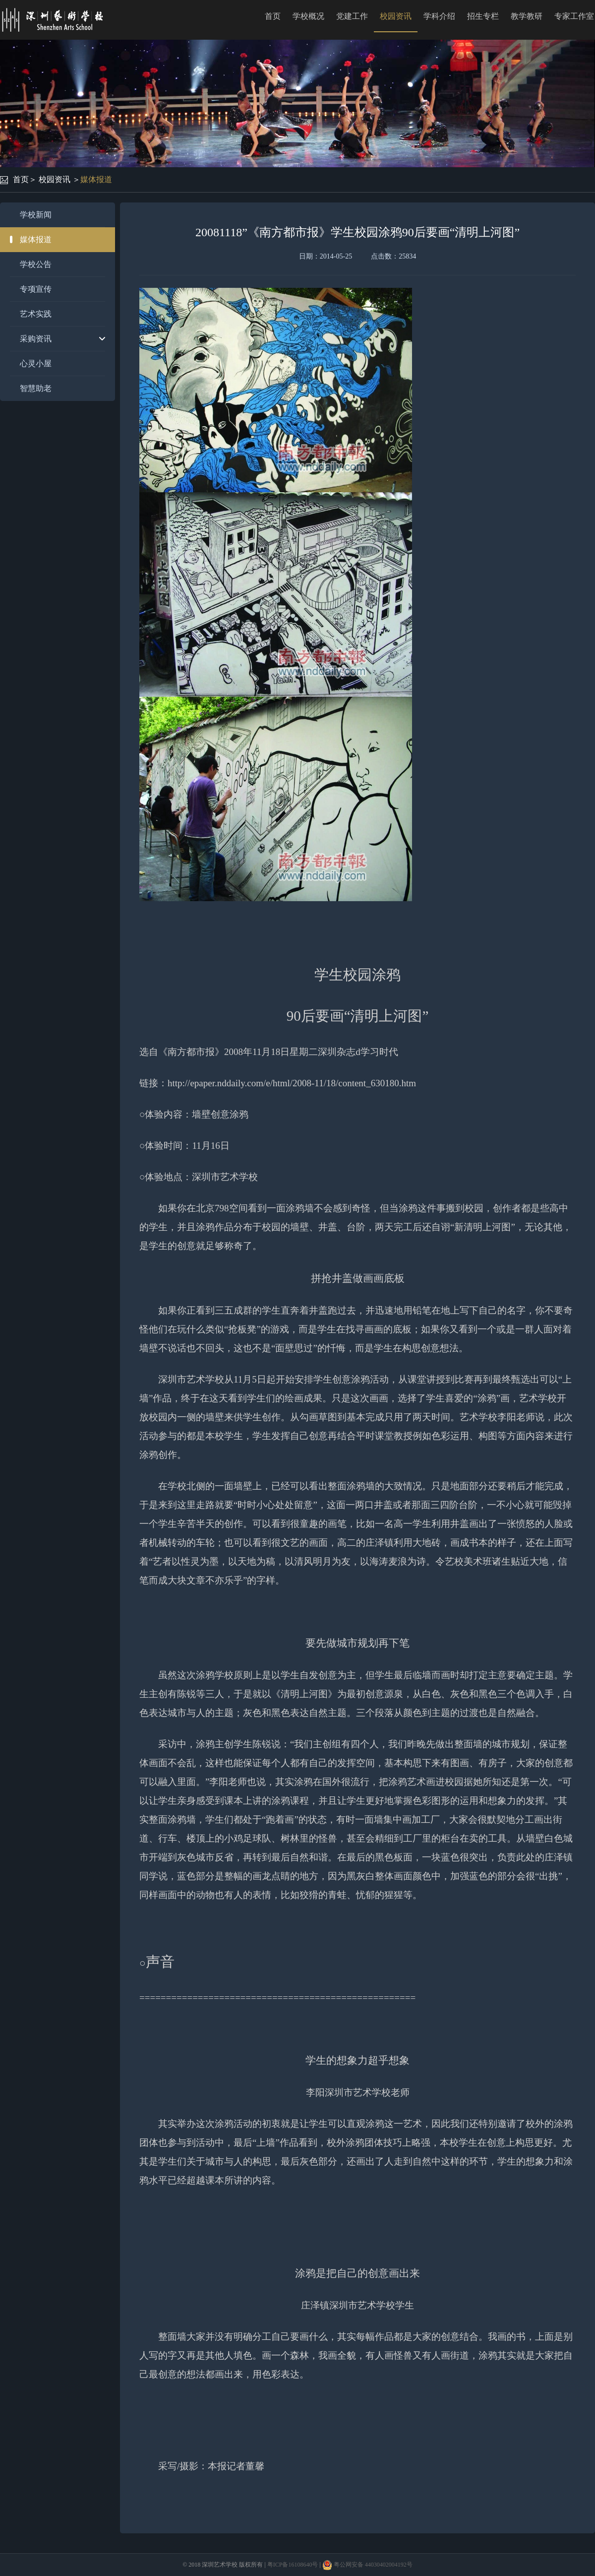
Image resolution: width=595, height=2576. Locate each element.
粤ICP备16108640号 (292, 2564)
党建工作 (352, 16)
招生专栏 (483, 16)
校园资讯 (396, 16)
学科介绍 (439, 16)
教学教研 (526, 16)
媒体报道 (96, 179)
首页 (273, 16)
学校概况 (308, 16)
